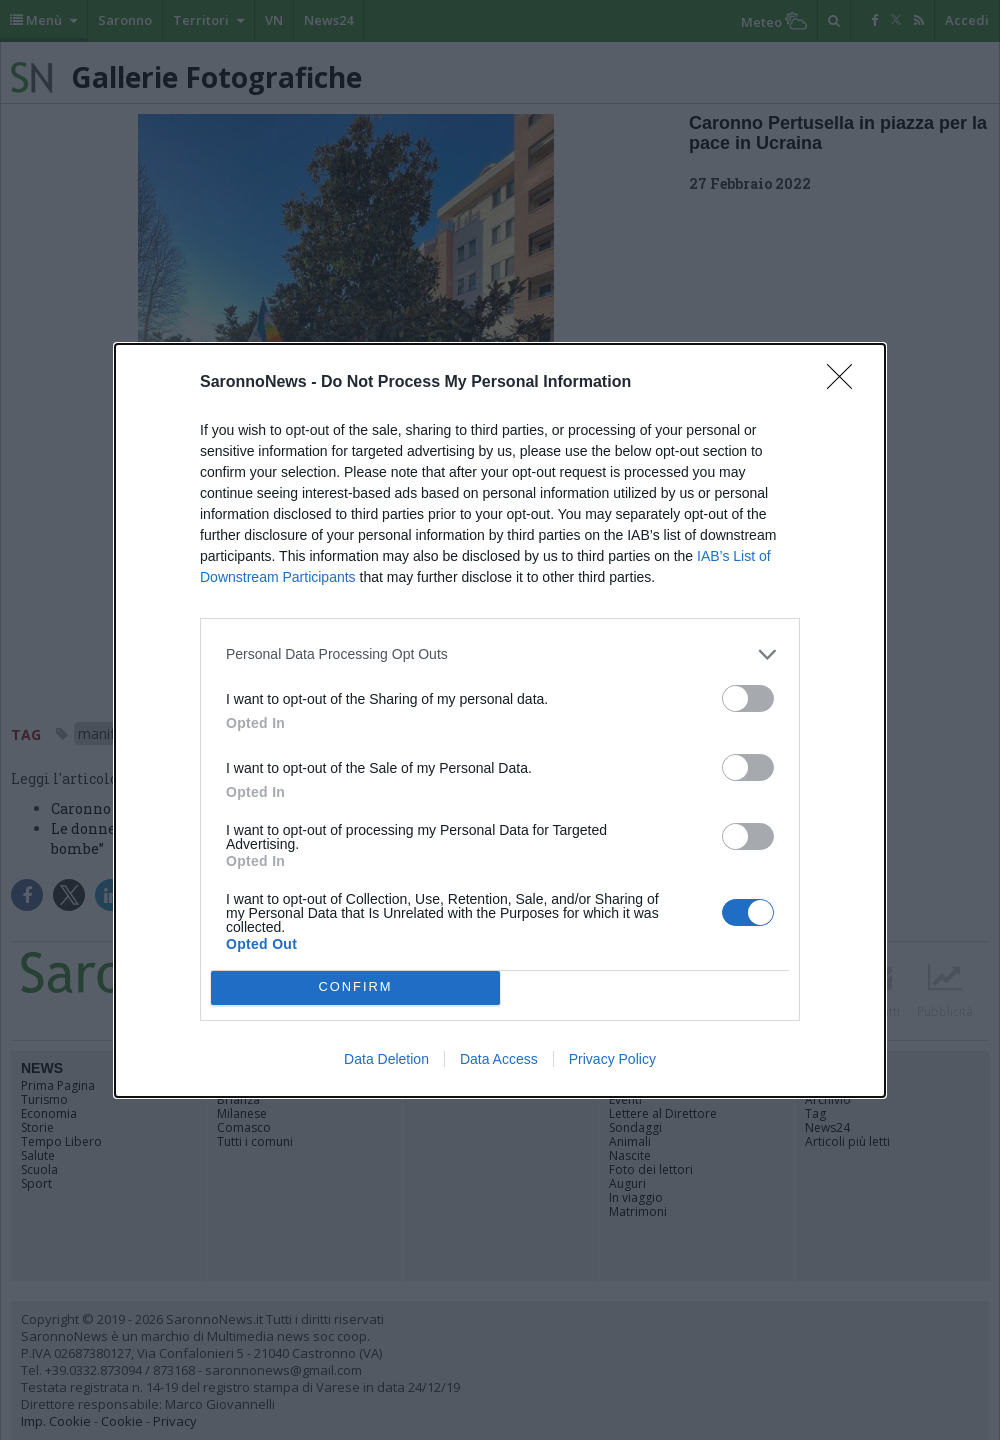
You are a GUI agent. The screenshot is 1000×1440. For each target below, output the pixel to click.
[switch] (748, 698)
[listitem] (500, 654)
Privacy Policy (612, 1059)
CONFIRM (355, 987)
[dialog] (500, 720)
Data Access (499, 1059)
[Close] (846, 383)
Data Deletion (386, 1059)
